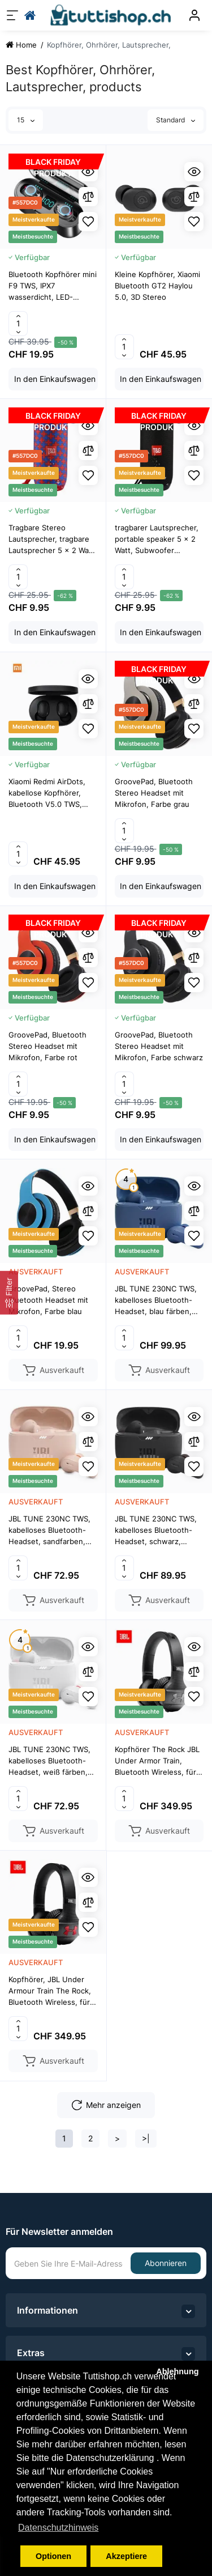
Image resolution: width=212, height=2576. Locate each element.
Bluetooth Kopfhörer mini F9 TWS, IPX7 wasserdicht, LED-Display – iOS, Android (52, 286)
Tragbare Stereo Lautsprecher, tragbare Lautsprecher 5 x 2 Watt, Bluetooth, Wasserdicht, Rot (52, 539)
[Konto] (194, 15)
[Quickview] (88, 171)
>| (146, 2138)
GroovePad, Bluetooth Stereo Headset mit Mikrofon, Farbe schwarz (159, 1046)
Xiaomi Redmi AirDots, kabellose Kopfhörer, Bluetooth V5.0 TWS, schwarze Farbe (46, 793)
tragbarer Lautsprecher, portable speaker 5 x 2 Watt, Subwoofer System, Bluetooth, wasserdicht (156, 539)
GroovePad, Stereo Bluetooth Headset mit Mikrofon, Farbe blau (48, 1300)
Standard (175, 120)
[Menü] (12, 15)
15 (25, 120)
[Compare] (194, 196)
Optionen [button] (53, 2556)
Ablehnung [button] (177, 2371)
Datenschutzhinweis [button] (58, 2527)
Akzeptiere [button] (126, 2556)
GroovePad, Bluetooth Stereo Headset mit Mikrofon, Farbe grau (154, 793)
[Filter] (9, 1293)
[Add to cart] (53, 379)
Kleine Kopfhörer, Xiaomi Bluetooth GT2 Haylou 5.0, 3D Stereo (157, 285)
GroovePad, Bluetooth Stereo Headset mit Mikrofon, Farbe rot (47, 1046)
